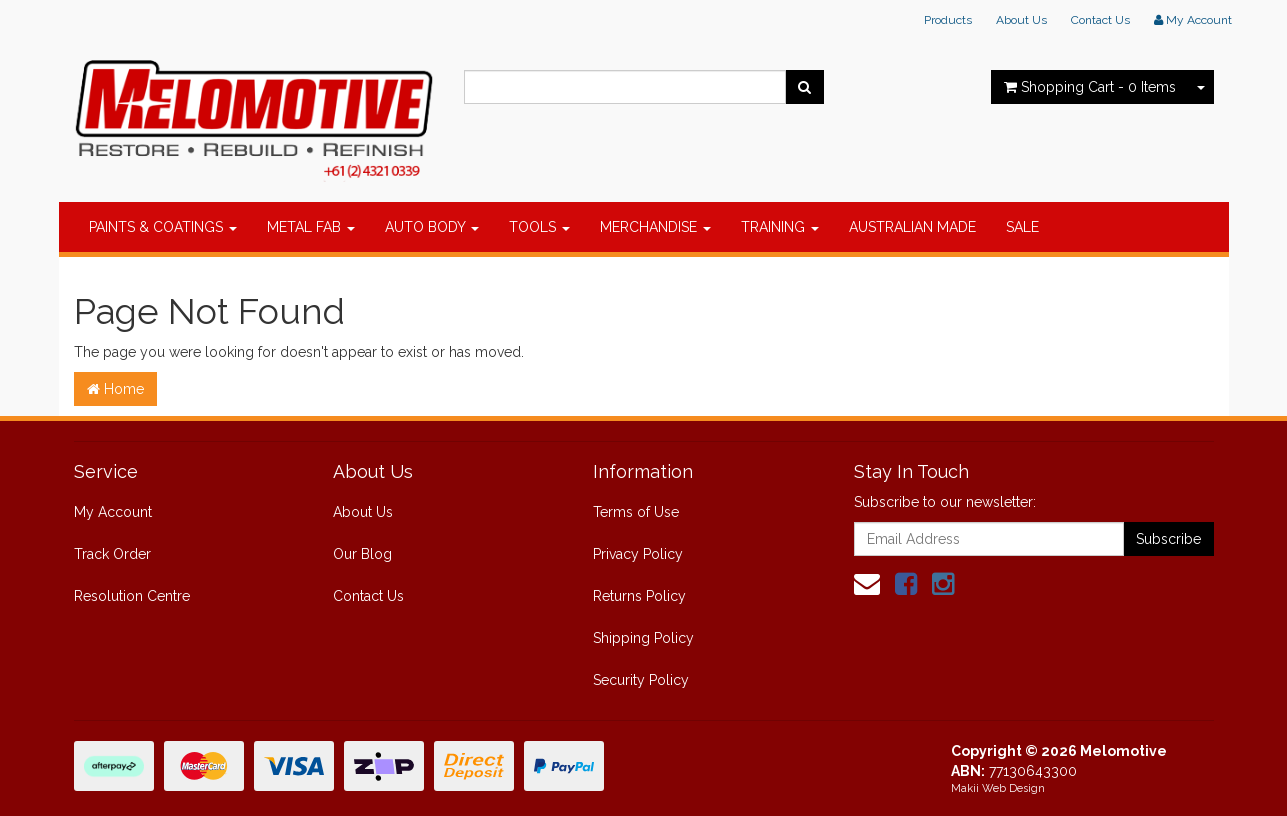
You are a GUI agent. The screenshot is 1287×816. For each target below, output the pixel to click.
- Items (1090, 87)
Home (115, 389)
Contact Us (1100, 20)
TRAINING (780, 227)
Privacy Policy (638, 554)
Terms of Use (636, 512)
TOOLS (539, 227)
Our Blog (362, 554)
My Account (113, 512)
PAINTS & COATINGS (163, 227)
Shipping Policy (643, 638)
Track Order (112, 554)
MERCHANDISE (655, 227)
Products (948, 20)
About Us (1021, 20)
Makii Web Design (998, 788)
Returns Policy (639, 596)
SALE (1022, 227)
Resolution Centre (132, 596)
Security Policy (641, 680)
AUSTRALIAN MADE (912, 227)
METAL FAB (311, 227)
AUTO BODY (432, 227)
